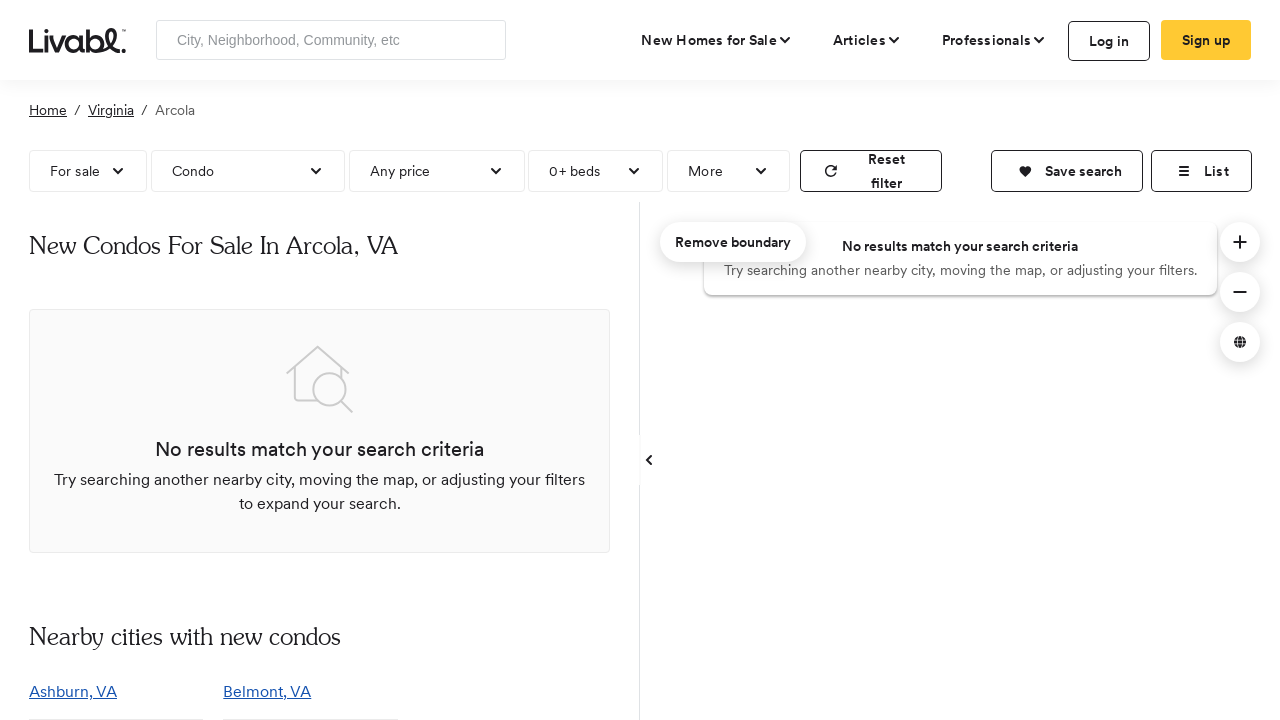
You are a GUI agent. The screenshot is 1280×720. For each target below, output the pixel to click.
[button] (1067, 171)
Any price (400, 171)
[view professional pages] (994, 40)
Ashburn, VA (73, 691)
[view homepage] (77, 39)
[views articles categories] (867, 40)
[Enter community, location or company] (331, 40)
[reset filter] (871, 171)
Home (48, 110)
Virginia (111, 110)
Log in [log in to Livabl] (1109, 41)
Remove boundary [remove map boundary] (733, 242)
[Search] (483, 40)
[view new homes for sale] (717, 40)
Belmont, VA (267, 691)
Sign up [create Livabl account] (1206, 40)
